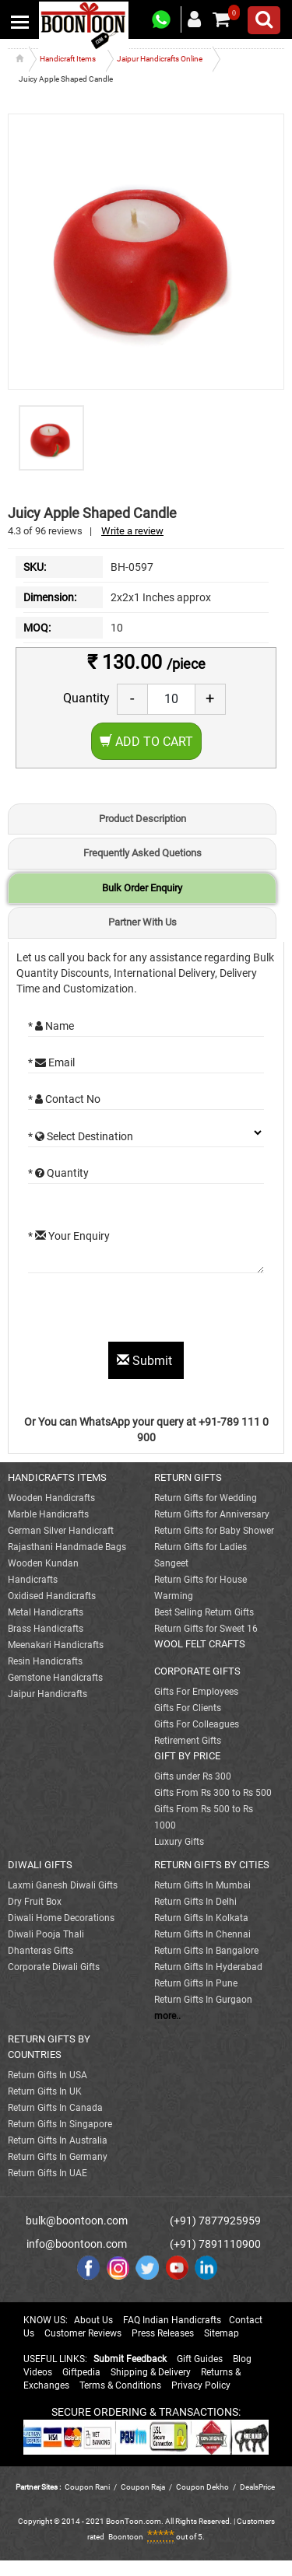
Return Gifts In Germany (57, 2156)
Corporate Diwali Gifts (54, 1967)
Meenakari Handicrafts (56, 1645)
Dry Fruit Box (35, 1901)
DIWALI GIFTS (40, 1865)
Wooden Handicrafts (51, 1498)
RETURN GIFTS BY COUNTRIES (49, 2046)
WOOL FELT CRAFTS (199, 1644)
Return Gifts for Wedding (205, 1498)
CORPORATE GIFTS (197, 1671)
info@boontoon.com (76, 2244)
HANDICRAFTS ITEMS (57, 1477)
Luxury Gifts (179, 1841)
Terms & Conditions (120, 2385)
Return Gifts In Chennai (202, 1934)
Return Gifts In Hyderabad (208, 1967)
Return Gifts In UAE (47, 2173)
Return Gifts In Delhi (195, 1901)
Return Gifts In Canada (55, 2107)
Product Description (142, 818)
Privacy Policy (200, 2385)
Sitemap (221, 2333)
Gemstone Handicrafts (55, 1677)
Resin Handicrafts (45, 1661)
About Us (93, 2320)
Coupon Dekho (202, 2487)
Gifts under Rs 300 (192, 1776)
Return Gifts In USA (47, 2075)
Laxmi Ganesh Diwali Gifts (63, 1885)
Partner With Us (142, 922)
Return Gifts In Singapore (60, 2124)
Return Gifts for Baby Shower (214, 1530)
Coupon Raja (144, 2487)
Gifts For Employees (196, 1691)
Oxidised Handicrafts (52, 1596)
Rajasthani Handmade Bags (67, 1547)
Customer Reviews (82, 2333)
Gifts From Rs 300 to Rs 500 (213, 1792)
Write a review (132, 531)
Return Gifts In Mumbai (202, 1885)
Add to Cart (146, 741)
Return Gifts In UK (45, 2091)
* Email (51, 1062)
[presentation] (146, 1311)
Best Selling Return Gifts (204, 1612)
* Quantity (58, 1173)
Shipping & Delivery (151, 2372)
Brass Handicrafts (45, 1628)
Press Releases (163, 2333)
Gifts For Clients (187, 1708)
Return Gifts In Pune (195, 1983)
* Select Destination (80, 1136)
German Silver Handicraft (61, 1530)
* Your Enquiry (69, 1236)
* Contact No (64, 1099)
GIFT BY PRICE (187, 1756)
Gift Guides (200, 2359)
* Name (51, 1026)
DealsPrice (257, 2487)
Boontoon (125, 2536)
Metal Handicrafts (45, 1612)
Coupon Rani (87, 2487)
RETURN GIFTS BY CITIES (211, 1865)
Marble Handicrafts (48, 1514)
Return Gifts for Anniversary (211, 1514)
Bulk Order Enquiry (142, 888)
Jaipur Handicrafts (47, 1694)
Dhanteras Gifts (40, 1950)
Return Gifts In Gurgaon (203, 1999)
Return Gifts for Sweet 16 (206, 1628)
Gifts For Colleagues (196, 1724)
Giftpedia (81, 2372)
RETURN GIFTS (188, 1477)
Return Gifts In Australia (57, 2140)
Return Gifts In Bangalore (206, 1950)
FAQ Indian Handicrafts (172, 2320)
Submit (146, 1360)
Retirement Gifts (187, 1740)
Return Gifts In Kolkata (201, 1918)
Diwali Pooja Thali (46, 1934)
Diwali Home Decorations (61, 1918)
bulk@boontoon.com (77, 2220)
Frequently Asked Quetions (142, 853)
